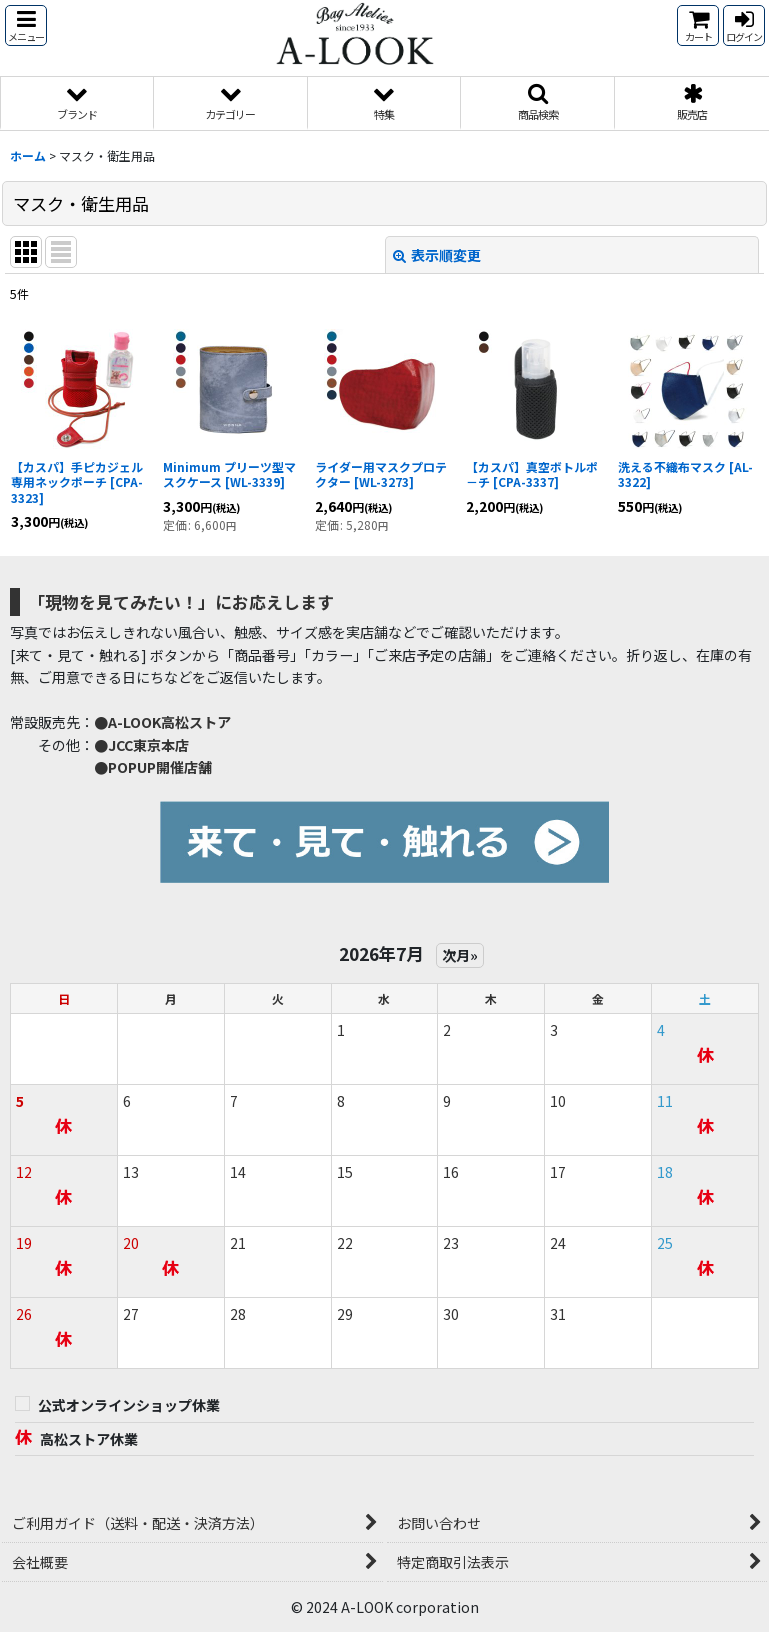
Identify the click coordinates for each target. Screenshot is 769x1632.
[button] (26, 25)
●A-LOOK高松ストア (162, 722)
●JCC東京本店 (141, 745)
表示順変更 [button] (437, 255)
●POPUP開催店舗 (153, 767)
